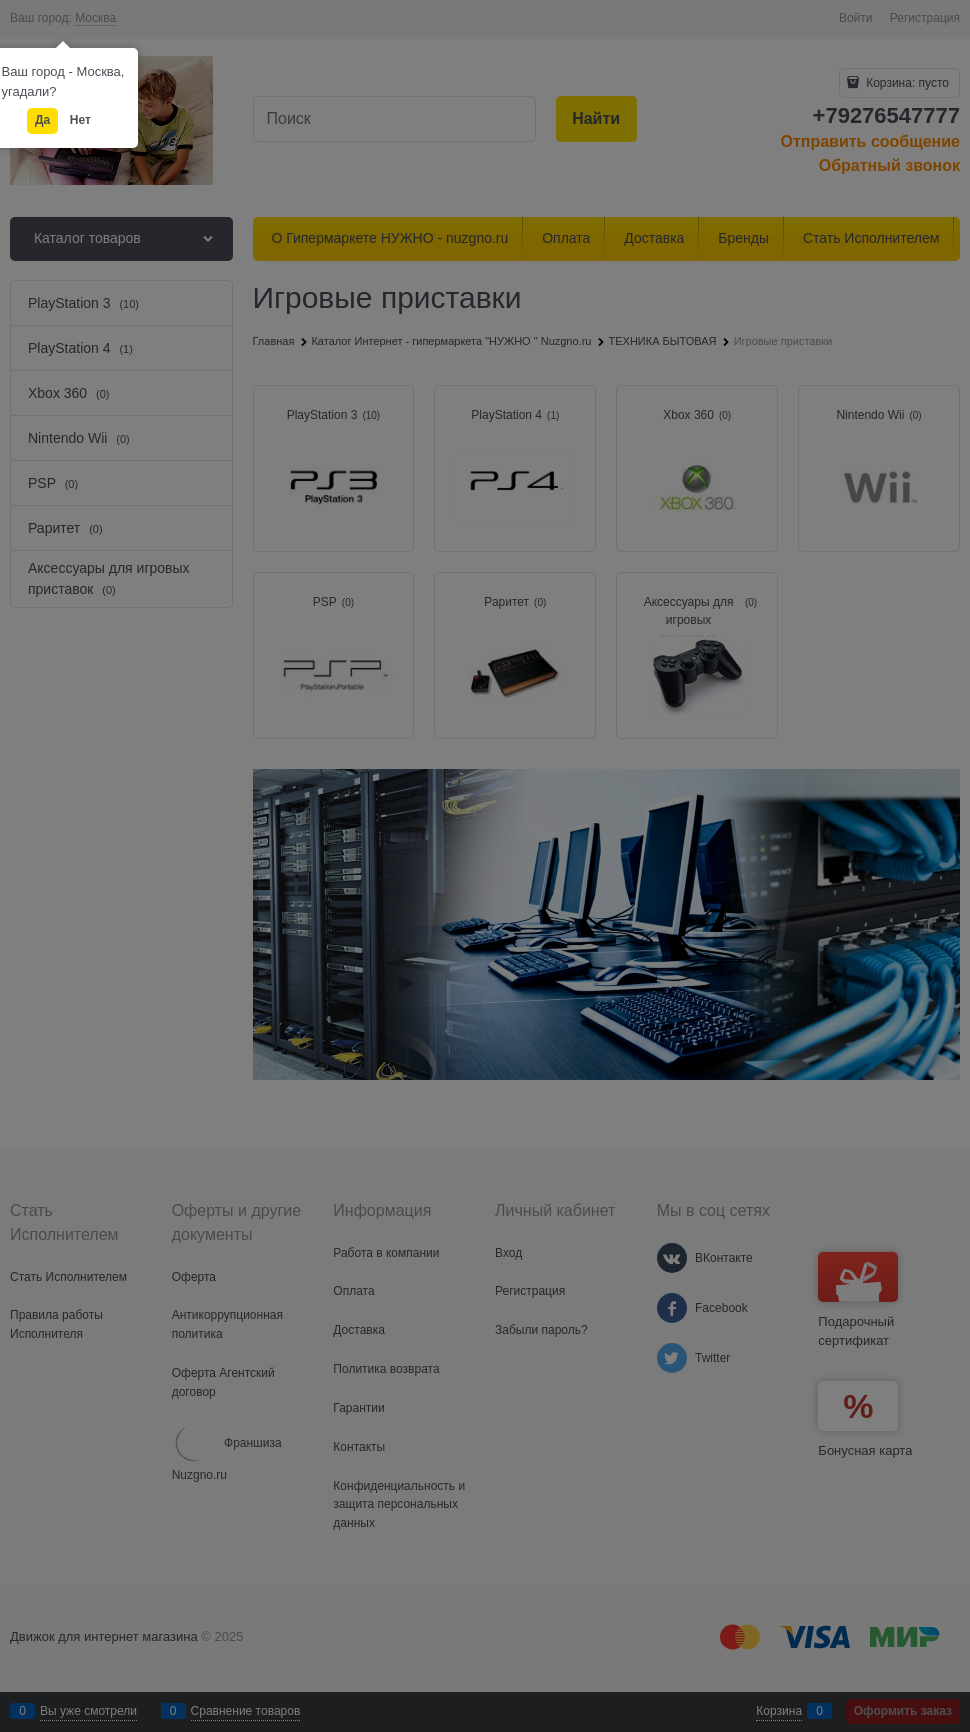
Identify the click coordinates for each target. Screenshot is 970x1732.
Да (42, 120)
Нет (80, 120)
